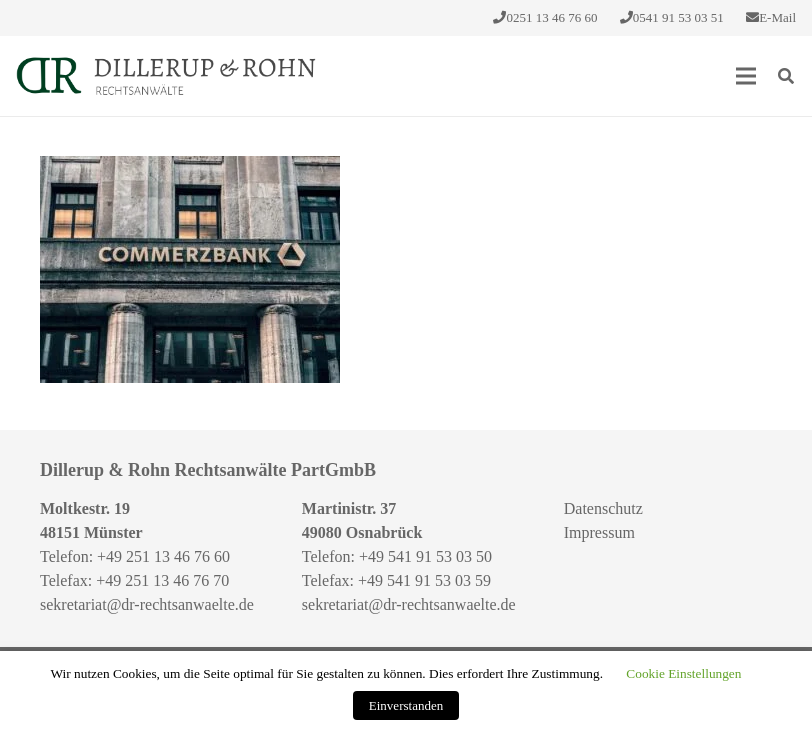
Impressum (599, 532)
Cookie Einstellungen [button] (683, 673)
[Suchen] (786, 76)
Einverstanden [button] (406, 705)
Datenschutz (603, 508)
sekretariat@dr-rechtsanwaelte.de (147, 604)
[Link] (166, 76)
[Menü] (746, 76)
